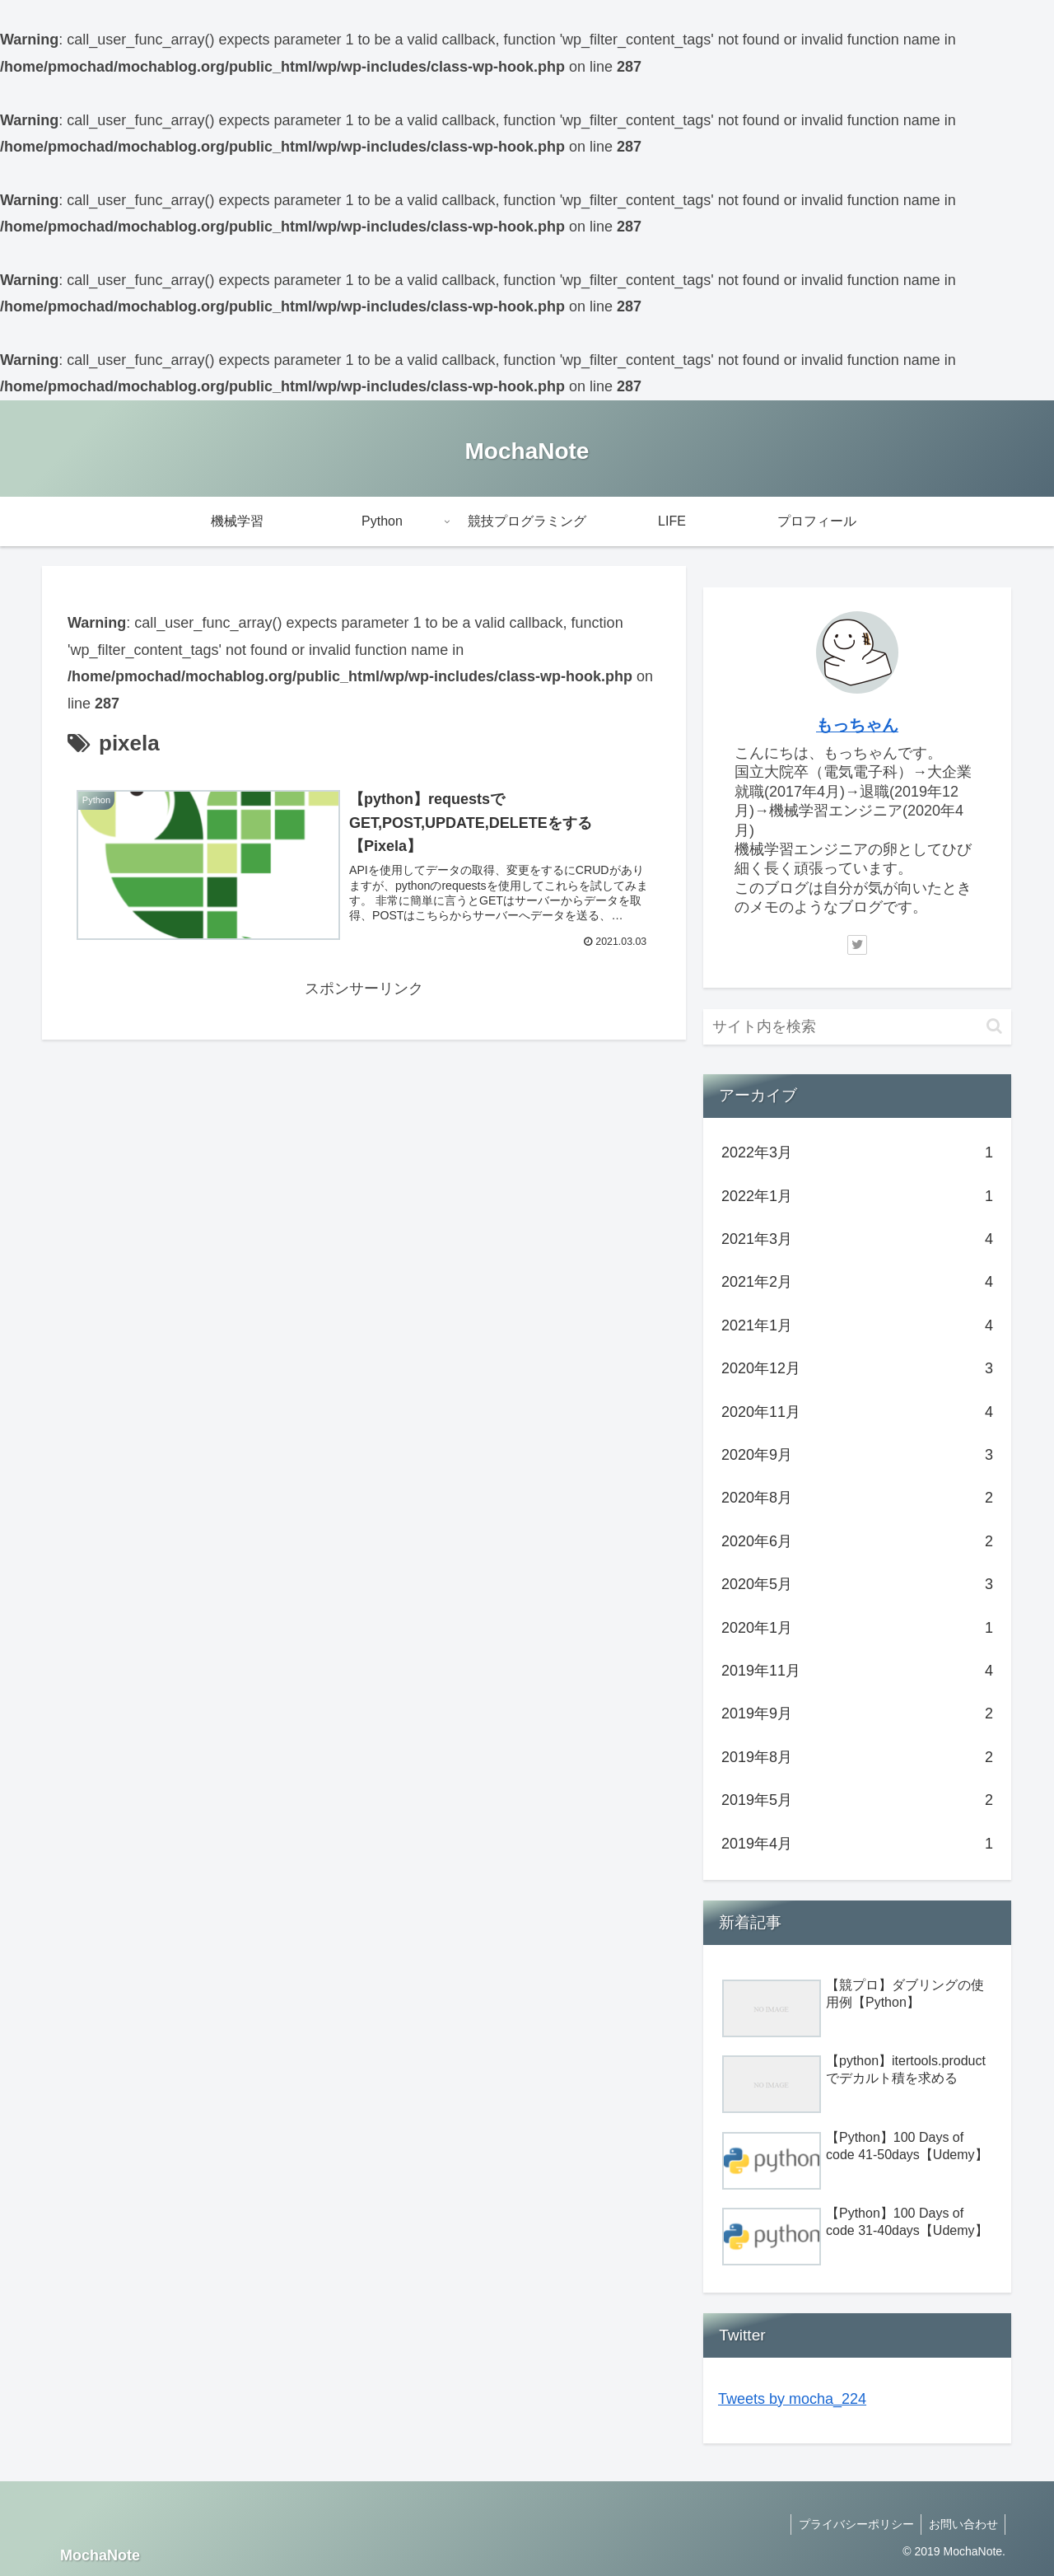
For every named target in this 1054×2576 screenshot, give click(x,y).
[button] (994, 1026)
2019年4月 (857, 1843)
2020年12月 (857, 1368)
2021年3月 (857, 1239)
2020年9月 (857, 1455)
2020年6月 (857, 1541)
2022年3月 (857, 1152)
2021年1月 (857, 1325)
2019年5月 (857, 1800)
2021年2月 (857, 1282)
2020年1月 (857, 1628)
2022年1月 (857, 1196)
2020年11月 (857, 1412)
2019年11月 (857, 1670)
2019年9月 (857, 1713)
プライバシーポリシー (852, 2524)
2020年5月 (857, 1584)
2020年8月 (857, 1497)
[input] (857, 1027)
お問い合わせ (961, 2524)
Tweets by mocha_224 (792, 2399)
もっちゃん (857, 725)
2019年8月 (857, 1757)
